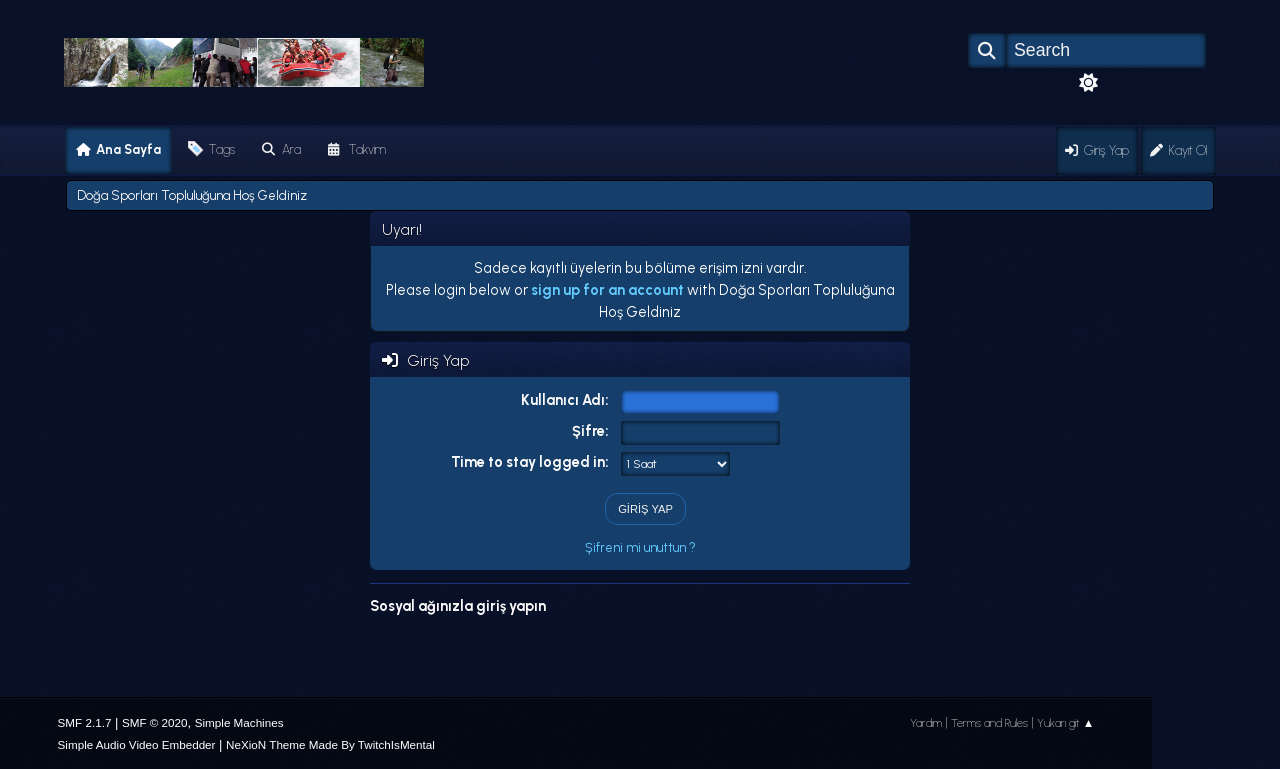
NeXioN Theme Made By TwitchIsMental (330, 744)
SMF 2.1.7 (85, 722)
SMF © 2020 (155, 722)
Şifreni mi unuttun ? (640, 547)
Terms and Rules (989, 723)
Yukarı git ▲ (1066, 723)
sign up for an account (607, 290)
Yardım (926, 723)
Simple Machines (239, 722)
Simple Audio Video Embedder (137, 744)
